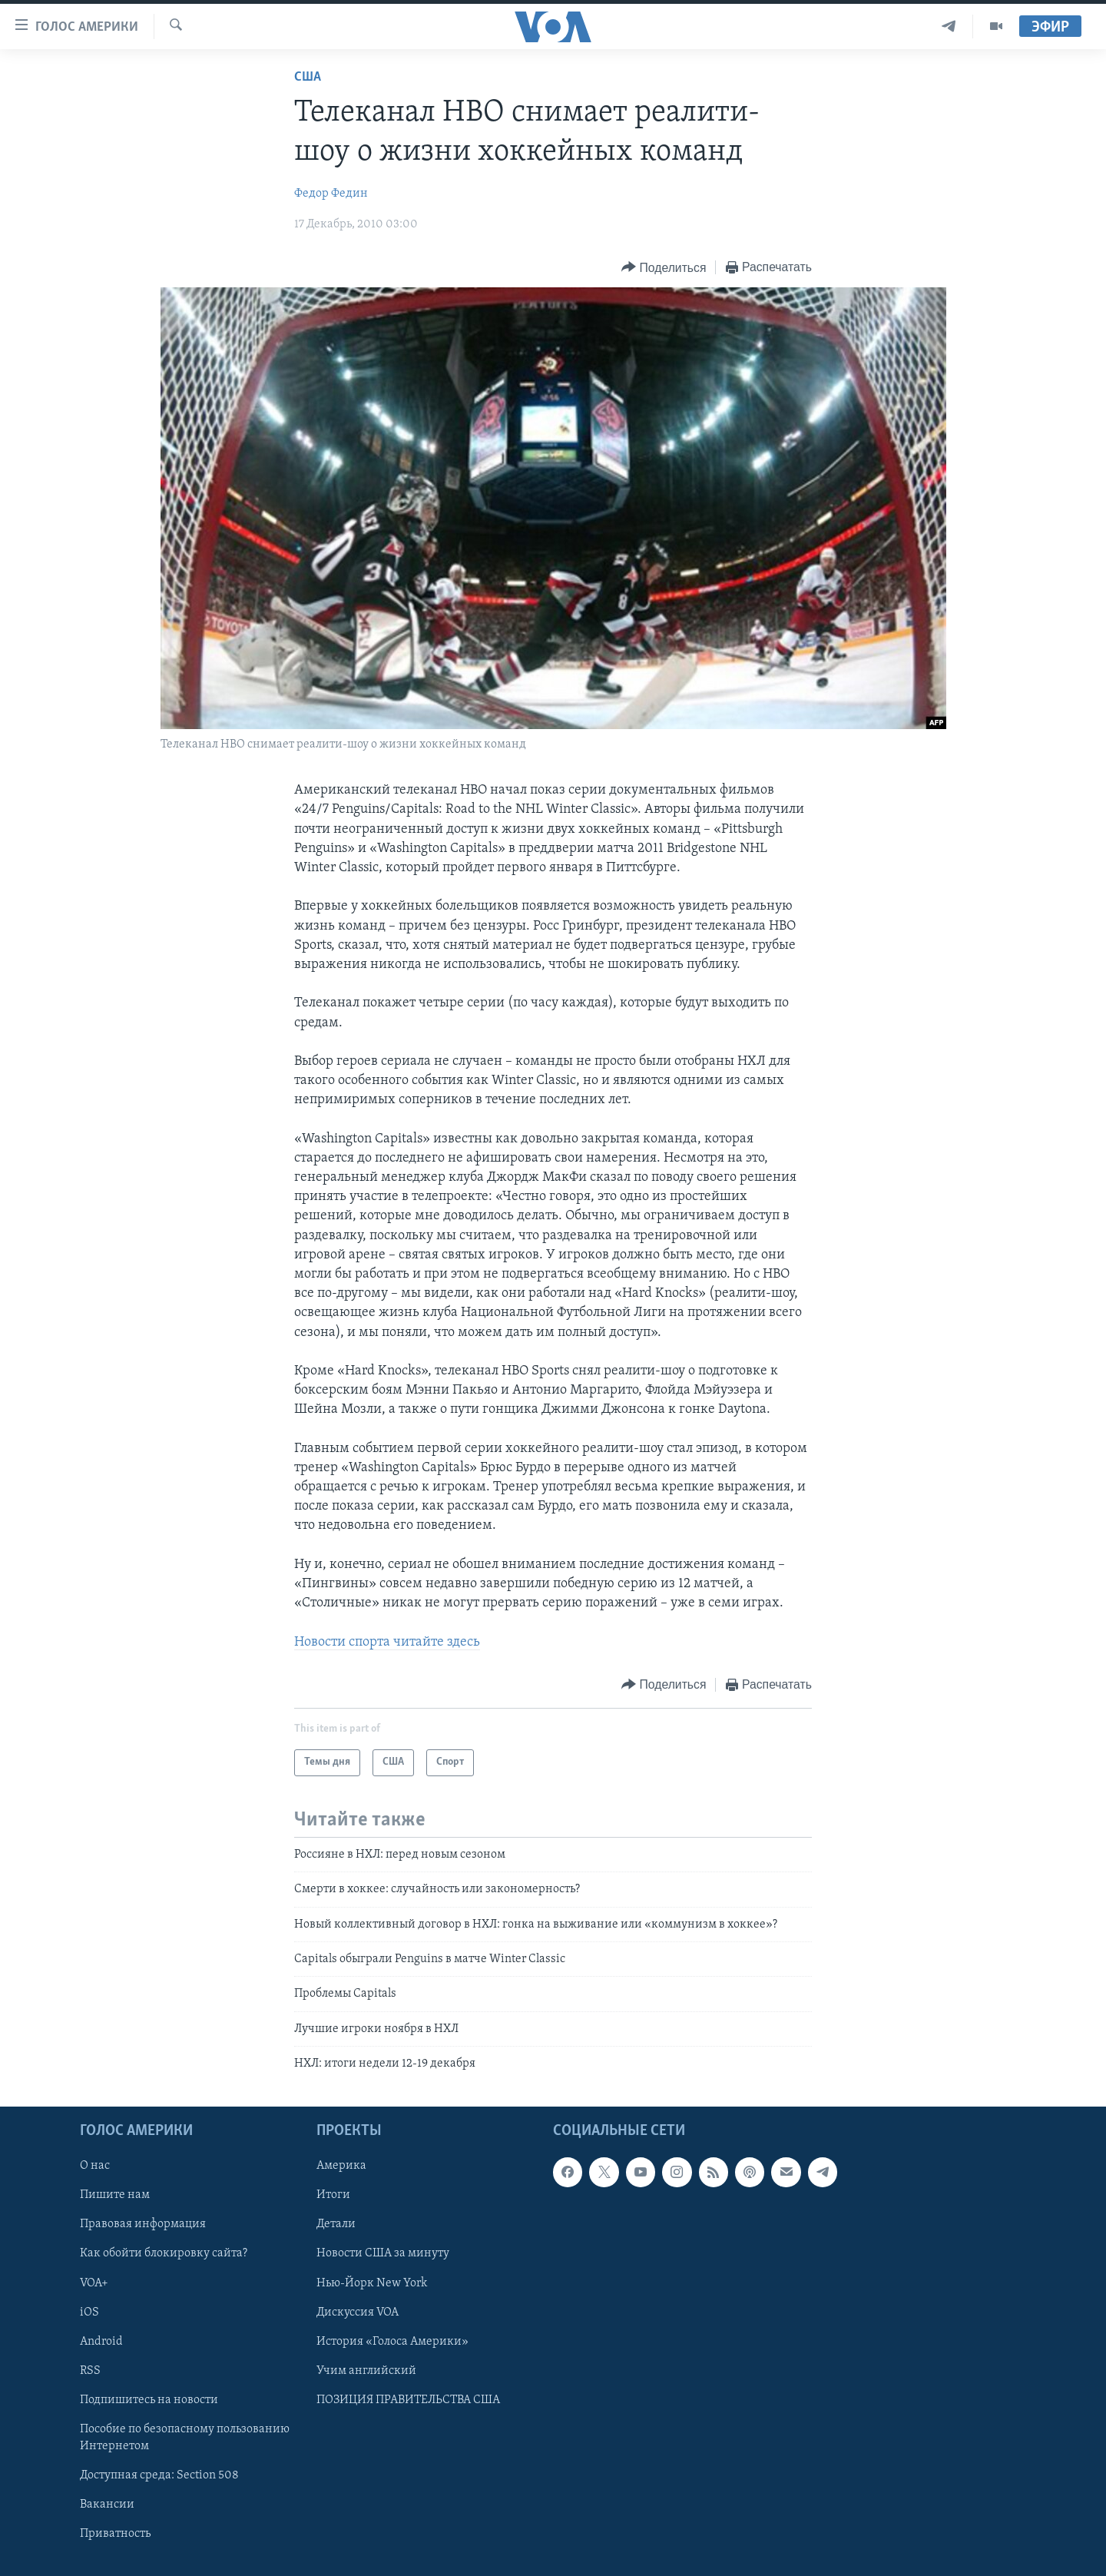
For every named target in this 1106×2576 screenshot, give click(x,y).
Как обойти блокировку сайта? (163, 2254)
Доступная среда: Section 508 (159, 2475)
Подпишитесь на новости (149, 2400)
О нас (95, 2166)
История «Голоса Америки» (392, 2342)
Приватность (115, 2534)
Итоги (333, 2196)
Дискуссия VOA (357, 2312)
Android (101, 2342)
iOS (89, 2312)
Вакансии (107, 2504)
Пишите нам (115, 2196)
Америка (341, 2166)
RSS (90, 2371)
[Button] (663, 267)
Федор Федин (331, 193)
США (307, 77)
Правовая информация (143, 2225)
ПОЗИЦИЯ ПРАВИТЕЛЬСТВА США (408, 2400)
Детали (336, 2225)
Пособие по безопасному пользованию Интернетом (185, 2437)
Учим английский (366, 2371)
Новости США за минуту (382, 2254)
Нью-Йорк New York (371, 2283)
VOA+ (94, 2283)
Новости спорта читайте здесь (387, 1642)
